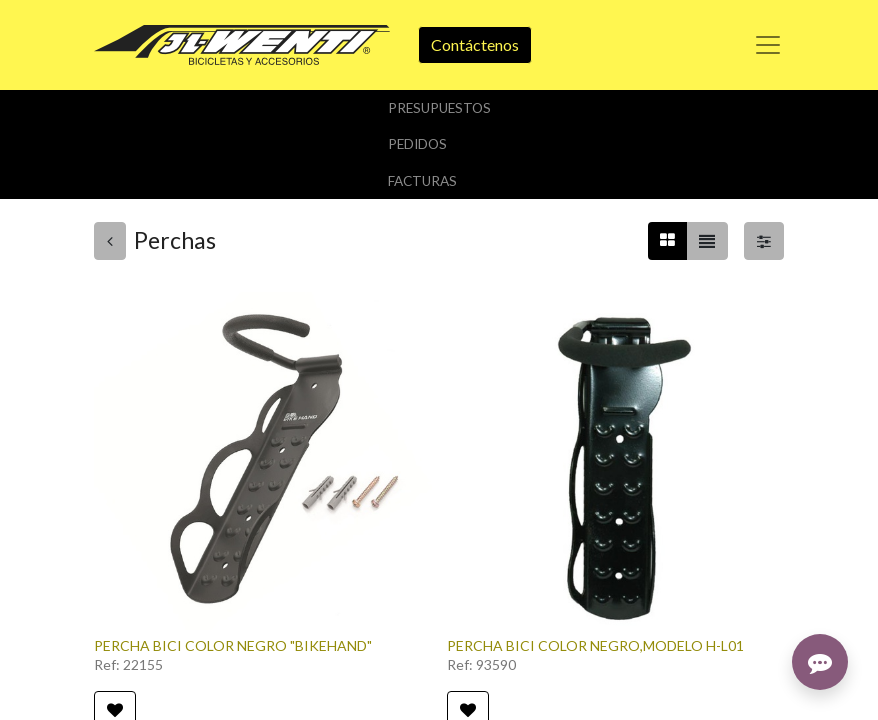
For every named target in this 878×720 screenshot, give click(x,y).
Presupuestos (439, 108)
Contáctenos (475, 44)
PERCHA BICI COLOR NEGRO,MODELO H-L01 (595, 645)
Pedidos (417, 144)
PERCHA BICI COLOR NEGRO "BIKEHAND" (233, 645)
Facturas (422, 181)
